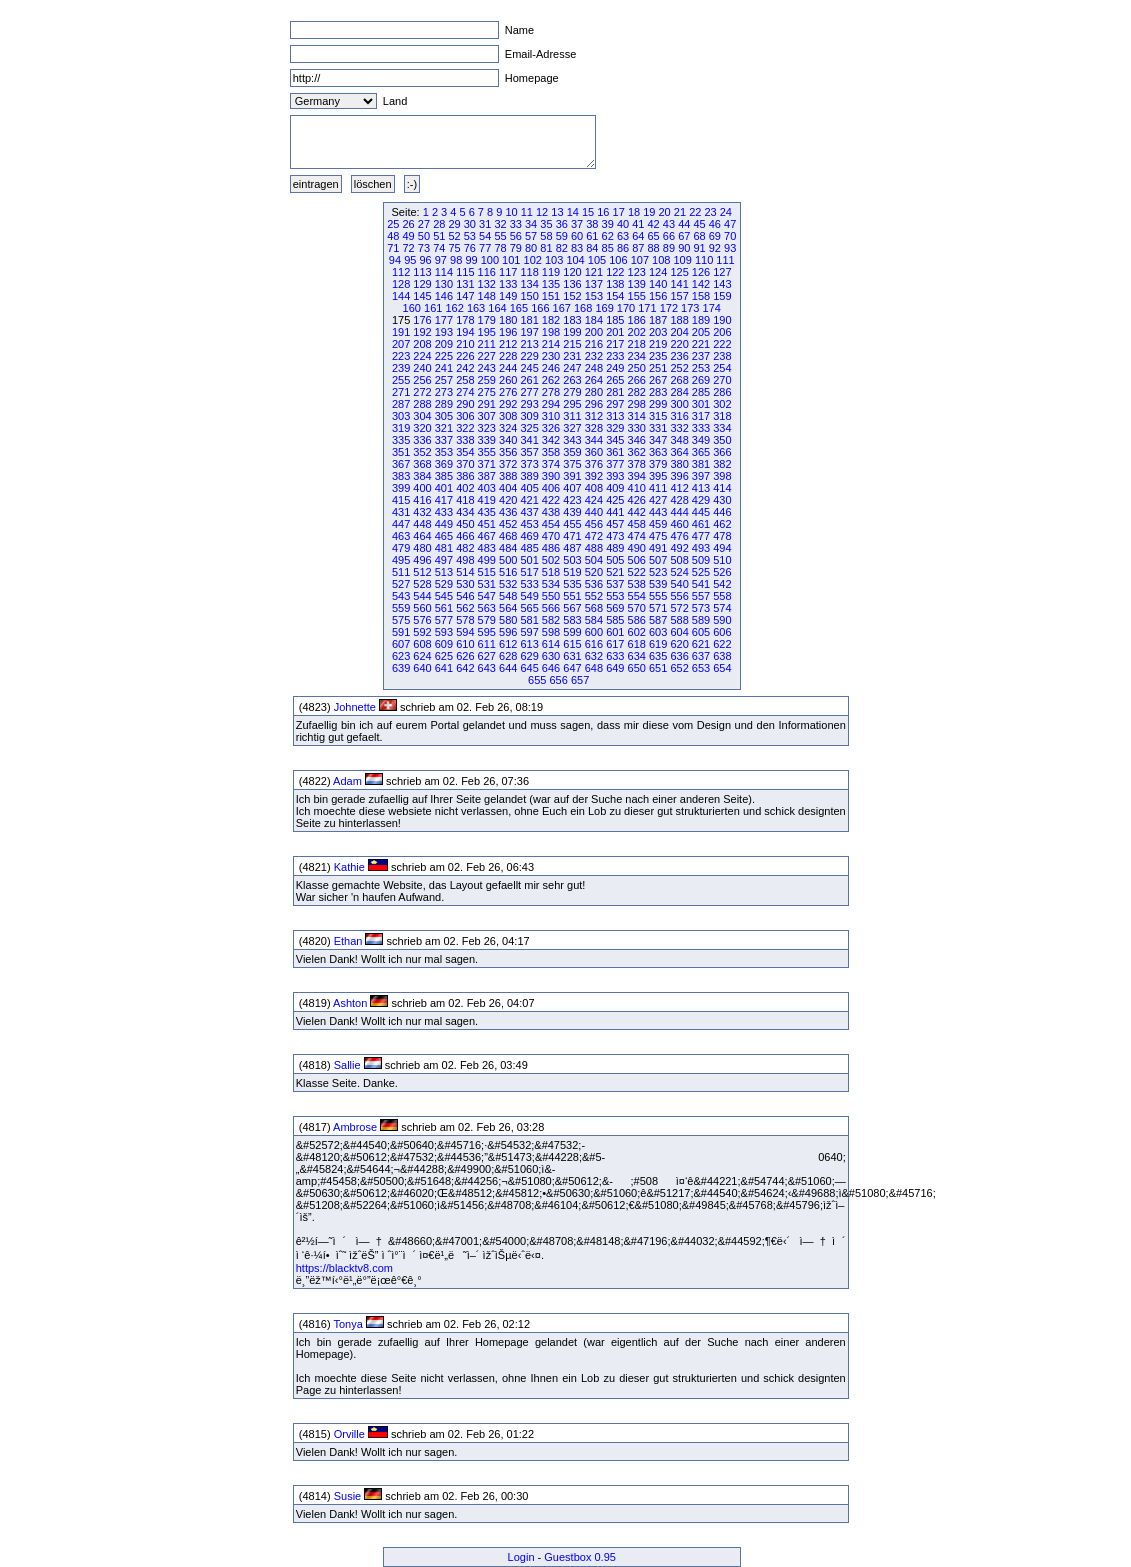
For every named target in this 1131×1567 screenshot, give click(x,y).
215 (572, 344)
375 (572, 464)
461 (701, 524)
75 (454, 248)
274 (465, 392)
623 (401, 656)
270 (722, 380)
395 (658, 476)
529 (444, 584)
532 (508, 584)
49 (409, 236)
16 (603, 212)
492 (679, 548)
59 (562, 236)
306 (465, 416)
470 (551, 536)
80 (531, 248)
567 (572, 608)
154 (615, 296)
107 (640, 260)
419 (487, 500)
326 (551, 428)
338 (465, 440)
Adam (347, 781)
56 (516, 236)
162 (454, 308)
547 (487, 596)
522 (637, 572)
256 (422, 380)
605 (701, 632)
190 (722, 320)
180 (508, 320)
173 (690, 308)
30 (470, 224)
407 (572, 488)
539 (658, 584)
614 (551, 644)
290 (465, 404)
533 (529, 584)
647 (572, 668)
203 (658, 332)
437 (529, 512)
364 (679, 452)
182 (551, 320)
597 (529, 632)
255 (401, 380)
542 (722, 584)
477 (701, 536)
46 (715, 224)
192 (422, 332)
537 (615, 584)
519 (572, 572)
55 (500, 236)
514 (465, 572)
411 (658, 488)
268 (679, 380)
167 (562, 308)
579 (487, 620)
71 (393, 248)
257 (444, 380)
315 (658, 416)
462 (722, 524)
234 (637, 356)
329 (615, 428)
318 (722, 416)
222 (722, 344)
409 (615, 488)
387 (487, 476)
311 (572, 416)
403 (487, 488)
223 (401, 356)
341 (529, 440)
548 (508, 596)
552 (594, 596)
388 (508, 476)
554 (637, 596)
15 (588, 212)
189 (701, 320)
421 (529, 500)
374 (551, 464)
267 (658, 380)
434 (465, 512)
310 (551, 416)
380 (679, 464)
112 (401, 272)
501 (529, 560)
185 (615, 320)
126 (701, 272)
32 (500, 224)
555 (658, 596)
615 (572, 644)
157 (679, 296)
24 (726, 212)
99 (471, 260)
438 (551, 512)
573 (701, 608)
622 (722, 644)
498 (465, 560)
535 (572, 584)
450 (465, 524)
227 (487, 356)
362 (637, 452)
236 (679, 356)
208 (422, 344)
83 (577, 248)
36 (562, 224)
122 (615, 272)
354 (465, 452)
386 (465, 476)
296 (594, 404)
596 (508, 632)
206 (722, 332)
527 (401, 584)
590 (722, 620)
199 (572, 332)
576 (422, 620)
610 (465, 644)
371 (487, 464)
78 (500, 248)
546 (465, 596)
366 (722, 452)
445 (701, 512)
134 (529, 284)
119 (551, 272)
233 (615, 356)
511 (401, 572)
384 (422, 476)
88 (654, 248)
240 (422, 368)
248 (594, 368)
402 (465, 488)
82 (562, 248)
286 (722, 392)
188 (679, 320)
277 (529, 392)
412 (679, 488)
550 (551, 596)
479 (401, 548)
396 (679, 476)
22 (695, 212)
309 (529, 416)
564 (508, 608)
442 (637, 512)
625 (444, 656)
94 (395, 260)
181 (529, 320)
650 (637, 668)
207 (401, 344)
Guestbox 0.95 (580, 1557)
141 (679, 284)
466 (465, 536)
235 (658, 356)
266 (637, 380)
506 (637, 560)
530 (465, 584)
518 (551, 572)
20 (665, 212)
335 (401, 440)
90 (684, 248)
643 (487, 668)
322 (465, 428)
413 (701, 488)
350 (722, 440)
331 (658, 428)
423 (572, 500)
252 (679, 368)
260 (508, 380)
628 (508, 656)
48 (393, 236)
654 (722, 668)
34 (531, 224)
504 (594, 560)
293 (529, 404)
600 (594, 632)
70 (730, 236)
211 (487, 344)
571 (658, 608)
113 (422, 272)
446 (722, 512)
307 (487, 416)
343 (572, 440)
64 (638, 236)
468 (508, 536)
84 (592, 248)
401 (444, 488)
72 (409, 248)
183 (572, 320)
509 (701, 560)
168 (583, 308)
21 (680, 212)
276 (508, 392)
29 (454, 224)
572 (679, 608)
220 (679, 344)
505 (615, 560)
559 (401, 608)
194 (465, 332)
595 (487, 632)
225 (444, 356)
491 (658, 548)
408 (594, 488)
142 (701, 284)
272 (422, 392)
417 (444, 500)
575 (401, 620)
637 (701, 656)
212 (508, 344)
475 (658, 536)
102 (533, 260)
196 (508, 332)
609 (444, 644)
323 (487, 428)
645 (529, 668)
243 (487, 368)
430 (722, 500)
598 (551, 632)
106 (618, 260)
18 (634, 212)
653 (701, 668)
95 (410, 260)
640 (422, 668)
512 (422, 572)
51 (439, 236)
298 (637, 404)
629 (529, 656)
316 (679, 416)
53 (470, 236)
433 (444, 512)
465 (444, 536)
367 (401, 464)
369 (444, 464)
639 (401, 668)
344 (594, 440)
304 (422, 416)
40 (623, 224)
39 (608, 224)
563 (487, 608)
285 (701, 392)
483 (487, 548)
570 (637, 608)
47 (730, 224)
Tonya (347, 1324)
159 (722, 296)
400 (422, 488)
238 (722, 356)
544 (422, 596)
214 (551, 344)
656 (559, 680)
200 (594, 332)
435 (487, 512)
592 (422, 632)
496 (422, 560)
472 (594, 536)
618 (637, 644)
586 (637, 620)
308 (508, 416)
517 (529, 572)
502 (551, 560)
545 (444, 596)
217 (615, 344)
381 (701, 464)
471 (572, 536)
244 (508, 368)
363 (658, 452)
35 (546, 224)
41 (638, 224)
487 (572, 548)
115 (465, 272)
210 (465, 344)
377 (615, 464)
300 (679, 404)
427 (658, 500)
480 (422, 548)
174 (712, 308)
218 (637, 344)
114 (444, 272)
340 (508, 440)
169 (604, 308)
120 (572, 272)
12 (542, 212)
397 (701, 476)
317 (701, 416)
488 (594, 548)
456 (594, 524)
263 (572, 380)
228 (508, 356)
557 (701, 596)
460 (679, 524)
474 (637, 536)
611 (487, 644)
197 (529, 332)
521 (615, 572)
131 (465, 284)
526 (722, 572)
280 (594, 392)
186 (637, 320)
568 (594, 608)
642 (465, 668)
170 (626, 308)
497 (444, 560)
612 (508, 644)
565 (529, 608)
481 (444, 548)
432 (422, 512)
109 (682, 260)
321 (444, 428)
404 (508, 488)
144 (401, 296)
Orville (349, 1434)
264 (594, 380)
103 (554, 260)
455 (572, 524)
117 (508, 272)
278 (551, 392)
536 (594, 584)
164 (497, 308)
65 (654, 236)
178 (465, 320)
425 (615, 500)
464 (422, 536)
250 (637, 368)
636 (679, 656)
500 (508, 560)
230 (551, 356)
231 (572, 356)
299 (658, 404)
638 (722, 656)
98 (456, 260)
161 (433, 308)
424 (594, 500)
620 (679, 644)
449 (444, 524)
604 (679, 632)
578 (465, 620)
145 (422, 296)
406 (551, 488)
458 (637, 524)
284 (679, 392)
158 (701, 296)
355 (487, 452)
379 (658, 464)
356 (508, 452)
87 (638, 248)
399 (401, 488)
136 (572, 284)
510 (722, 560)
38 (592, 224)
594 (465, 632)
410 (637, 488)
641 (444, 668)
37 (577, 224)
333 (701, 428)
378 (637, 464)
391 (572, 476)
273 (444, 392)
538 (637, 584)
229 (529, 356)
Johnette (355, 707)
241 (444, 368)
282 (637, 392)
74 (439, 248)
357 (529, 452)
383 (401, 476)
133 (508, 284)
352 (422, 452)
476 (679, 536)
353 (444, 452)
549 (529, 596)
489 (615, 548)
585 (615, 620)
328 (594, 428)
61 (592, 236)
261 (529, 380)
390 (551, 476)
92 (715, 248)
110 (704, 260)
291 (487, 404)
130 (444, 284)
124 (658, 272)
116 (487, 272)
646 (551, 668)
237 (701, 356)
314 (637, 416)
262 (551, 380)
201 (615, 332)
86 (623, 248)
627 (487, 656)
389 (529, 476)
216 (594, 344)
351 (401, 452)
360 (594, 452)
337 (444, 440)
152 (572, 296)
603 (658, 632)
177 (444, 320)
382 (722, 464)
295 (572, 404)
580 (508, 620)
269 (701, 380)
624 (422, 656)
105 (597, 260)
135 (551, 284)
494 (722, 548)
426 (637, 500)
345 (615, 440)
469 (529, 536)
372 (508, 464)
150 (529, 296)
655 (537, 680)
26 (409, 224)
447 (401, 524)
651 (658, 668)
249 (615, 368)
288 (422, 404)
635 (658, 656)
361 (615, 452)
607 (401, 644)
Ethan (348, 941)
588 (679, 620)
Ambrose (355, 1127)
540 (679, 584)
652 (679, 668)
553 (615, 596)
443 (658, 512)
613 (529, 644)
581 (529, 620)
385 (444, 476)
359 (572, 452)
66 (669, 236)
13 (557, 212)
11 (527, 212)
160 (412, 308)
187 (658, 320)
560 (422, 608)
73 (424, 248)
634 (637, 656)
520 (594, 572)
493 (701, 548)
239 (401, 368)
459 (658, 524)
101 (511, 260)
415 (401, 500)
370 (465, 464)
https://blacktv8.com (344, 1268)
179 (487, 320)
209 (444, 344)
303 (401, 416)
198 (551, 332)
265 (615, 380)
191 (401, 332)
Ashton (350, 1003)
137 (594, 284)
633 (615, 656)
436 (508, 512)
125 (679, 272)
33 (516, 224)
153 (594, 296)
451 (487, 524)
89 (669, 248)
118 (529, 272)
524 (679, 572)
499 (487, 560)
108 (661, 260)
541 (701, 584)
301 (701, 404)
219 (658, 344)
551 (572, 596)
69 (715, 236)
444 (679, 512)
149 (508, 296)
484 (508, 548)
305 (444, 416)
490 (637, 548)
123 (637, 272)
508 (679, 560)
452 (508, 524)
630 (551, 656)
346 (637, 440)
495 (401, 560)
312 (594, 416)
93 (730, 248)
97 (441, 260)
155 (637, 296)
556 (679, 596)
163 (476, 308)
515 (487, 572)
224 (422, 356)
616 (594, 644)
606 (722, 632)
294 (551, 404)
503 (572, 560)
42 (654, 224)
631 (572, 656)
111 (725, 260)
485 (529, 548)
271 (401, 392)
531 (487, 584)
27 (424, 224)
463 (401, 536)
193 (444, 332)
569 (615, 608)
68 (699, 236)
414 (722, 488)
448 (422, 524)
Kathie (349, 867)
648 (594, 668)
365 (701, 452)
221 (701, 344)
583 (572, 620)
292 (508, 404)
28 (439, 224)
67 (684, 236)
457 (615, 524)
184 (594, 320)
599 (572, 632)
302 (722, 404)
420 (508, 500)
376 (594, 464)
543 (401, 596)
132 (487, 284)
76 (470, 248)
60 (577, 236)
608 (422, 644)
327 (572, 428)
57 (531, 236)
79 (516, 248)
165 (519, 308)
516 (508, 572)
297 (615, 404)
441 (615, 512)
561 (444, 608)
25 (393, 224)
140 (658, 284)
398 (722, 476)
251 (658, 368)
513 (444, 572)
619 (658, 644)
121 (594, 272)
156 (658, 296)
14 (573, 212)
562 (465, 608)
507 (658, 560)
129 (422, 284)
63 (623, 236)
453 (529, 524)
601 (615, 632)
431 (401, 512)
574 (722, 608)
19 (649, 212)
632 (594, 656)
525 (701, 572)
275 (487, 392)
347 (658, 440)
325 (529, 428)
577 (444, 620)
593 (444, 632)
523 (658, 572)
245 (529, 368)
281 (615, 392)
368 (422, 464)
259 (487, 380)
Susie (348, 1496)
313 (615, 416)
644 (508, 668)
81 (546, 248)
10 (511, 212)
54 (485, 236)
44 (684, 224)
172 (669, 308)
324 (508, 428)
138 (615, 284)
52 (454, 236)
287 (401, 404)
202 (637, 332)
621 (701, 644)
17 (619, 212)
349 (701, 440)
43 (669, 224)
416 (422, 500)
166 (540, 308)
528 (422, 584)
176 (422, 320)
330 (637, 428)
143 (722, 284)
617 (615, 644)
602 (637, 632)
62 (608, 236)
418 (465, 500)
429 (701, 500)
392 (594, 476)
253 (701, 368)
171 (647, 308)
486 (551, 548)
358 (551, 452)
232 (594, 356)
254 (722, 368)
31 (485, 224)
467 (487, 536)
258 (465, 380)
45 (699, 224)
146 (444, 296)
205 (701, 332)
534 (551, 584)
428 (679, 500)
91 (699, 248)
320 (422, 428)
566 (551, 608)
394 (637, 476)
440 (594, 512)
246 (551, 368)
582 (551, 620)
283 (658, 392)
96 (425, 260)
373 (529, 464)
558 (722, 596)
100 (490, 260)
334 (722, 428)
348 (679, 440)
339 (487, 440)
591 (401, 632)
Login (521, 1557)
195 (487, 332)
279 (572, 392)
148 (487, 296)
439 (572, 512)
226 (465, 356)
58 (546, 236)
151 (551, 296)
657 (580, 680)
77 (485, 248)
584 (594, 620)
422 (551, 500)
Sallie (347, 1065)
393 (615, 476)
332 (679, 428)
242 (465, 368)
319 (401, 428)
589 (701, 620)
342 (551, 440)
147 (465, 296)
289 (444, 404)
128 (401, 284)
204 (679, 332)
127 (722, 272)
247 (572, 368)
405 (529, 488)
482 (465, 548)
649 (615, 668)
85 (608, 248)
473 (615, 536)
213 (529, 344)
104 (575, 260)
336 (422, 440)
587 (658, 620)
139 (637, 284)
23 (710, 212)
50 (424, 236)
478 (722, 536)
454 (551, 524)
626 (465, 656)
